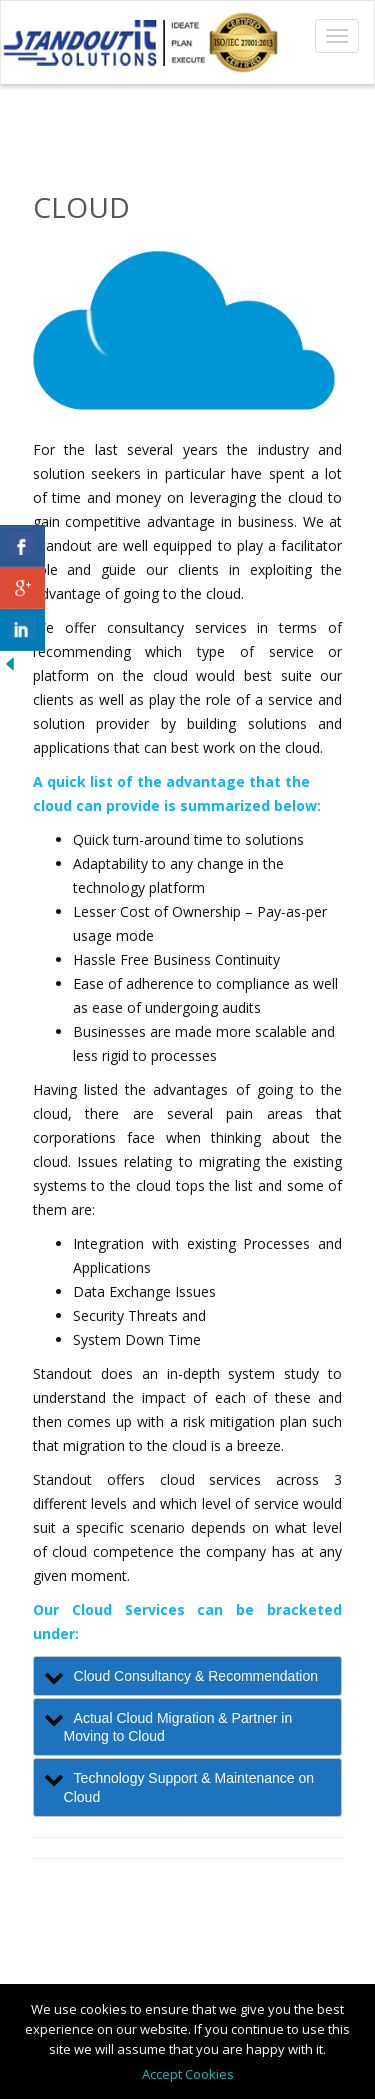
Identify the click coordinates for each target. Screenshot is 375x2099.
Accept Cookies (188, 2074)
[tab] (188, 1676)
